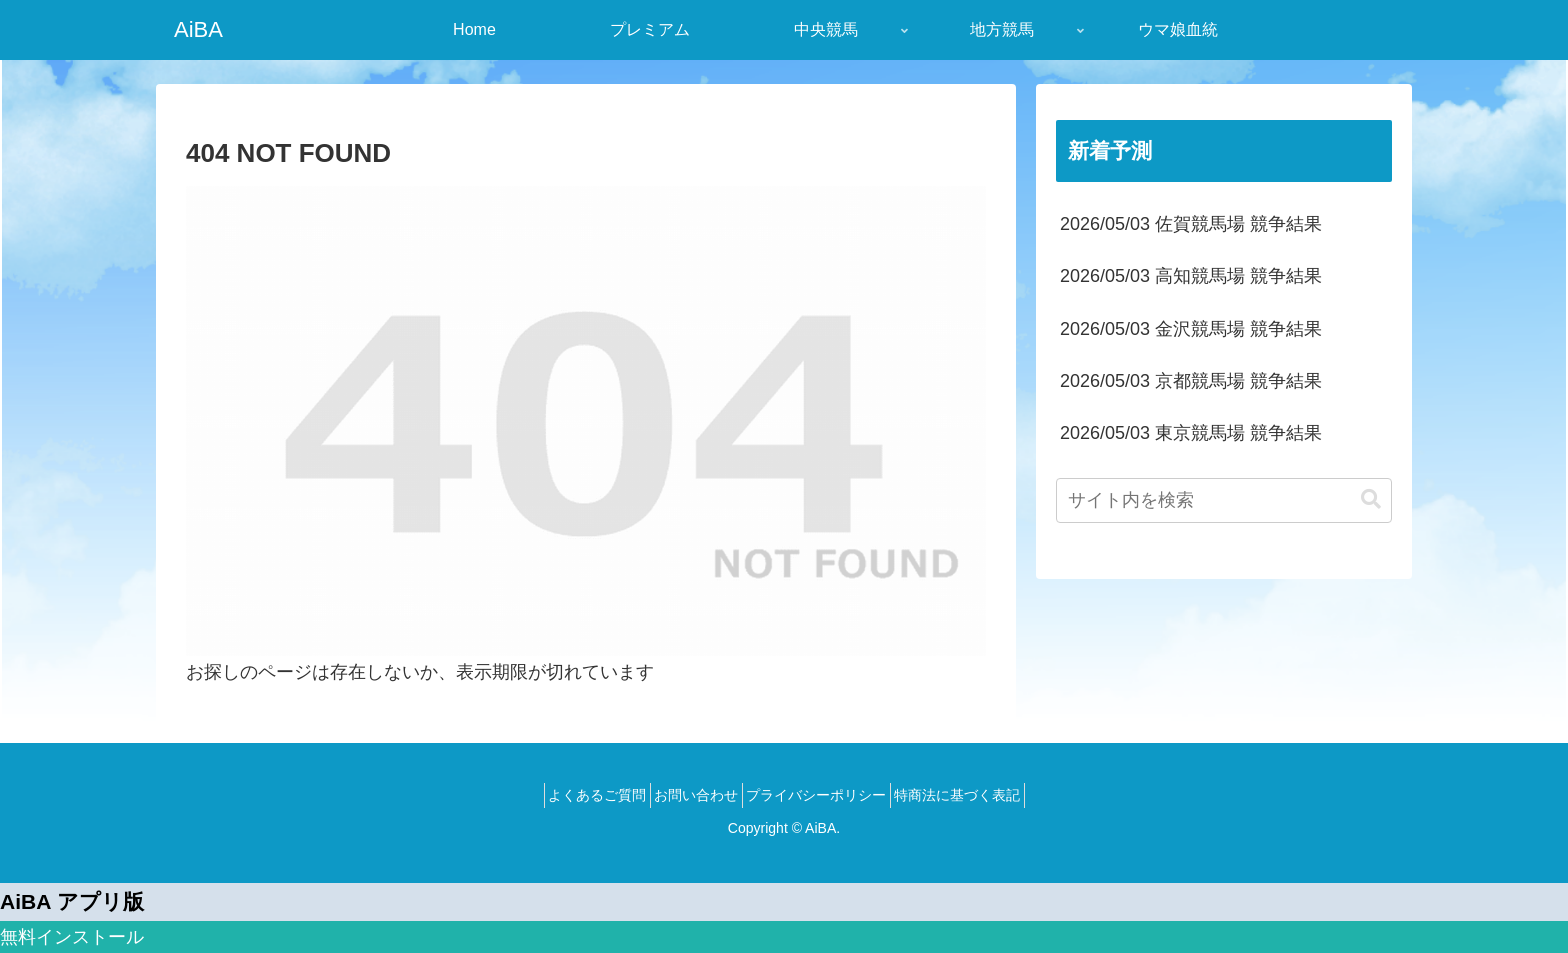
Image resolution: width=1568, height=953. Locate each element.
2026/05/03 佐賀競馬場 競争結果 (1191, 224)
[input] (1224, 500)
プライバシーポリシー (823, 795)
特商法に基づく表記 (977, 795)
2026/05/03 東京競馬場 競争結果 (1191, 433)
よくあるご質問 (578, 795)
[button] (1371, 499)
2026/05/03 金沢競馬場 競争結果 (1191, 329)
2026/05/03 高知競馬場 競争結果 (1191, 276)
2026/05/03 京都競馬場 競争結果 (1191, 381)
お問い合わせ (690, 795)
